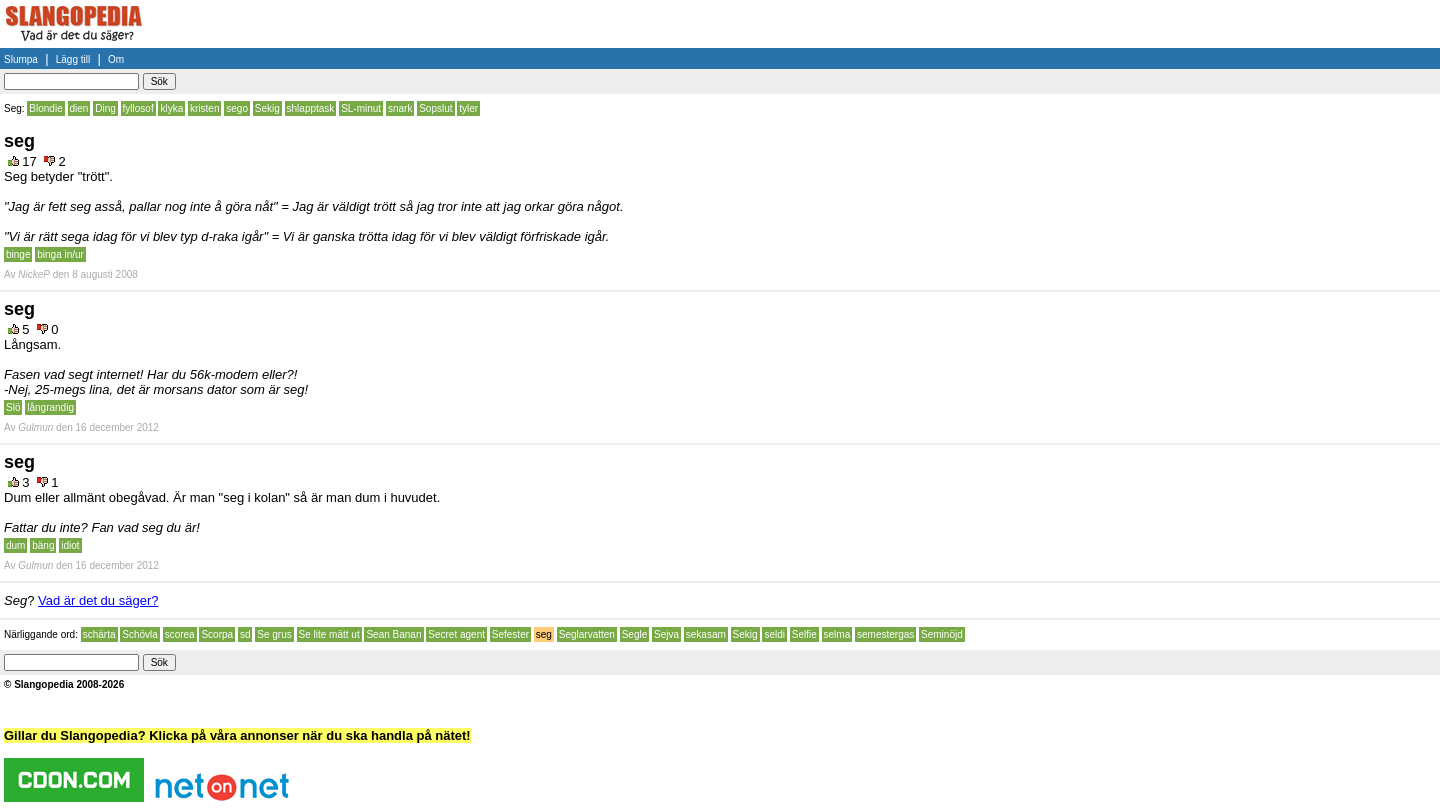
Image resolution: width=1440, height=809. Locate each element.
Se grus (274, 634)
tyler (468, 108)
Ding (105, 108)
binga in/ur (60, 254)
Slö (13, 407)
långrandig (50, 407)
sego (237, 108)
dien (79, 108)
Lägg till (73, 59)
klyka (171, 108)
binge (18, 254)
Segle (635, 634)
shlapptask (311, 108)
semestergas (885, 634)
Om (116, 59)
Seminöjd (942, 634)
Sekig (267, 108)
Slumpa (21, 59)
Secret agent (456, 634)
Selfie (804, 634)
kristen (204, 108)
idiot (70, 545)
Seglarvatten (587, 634)
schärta (99, 634)
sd (245, 634)
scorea (180, 634)
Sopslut (435, 108)
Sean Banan (393, 634)
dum (15, 545)
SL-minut (361, 108)
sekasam (706, 634)
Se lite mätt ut (329, 634)
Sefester (510, 634)
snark (400, 108)
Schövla (140, 634)
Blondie (45, 108)
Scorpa (217, 634)
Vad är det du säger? (98, 600)
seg (544, 634)
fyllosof (138, 108)
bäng (43, 545)
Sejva (666, 634)
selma (837, 634)
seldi (774, 634)
